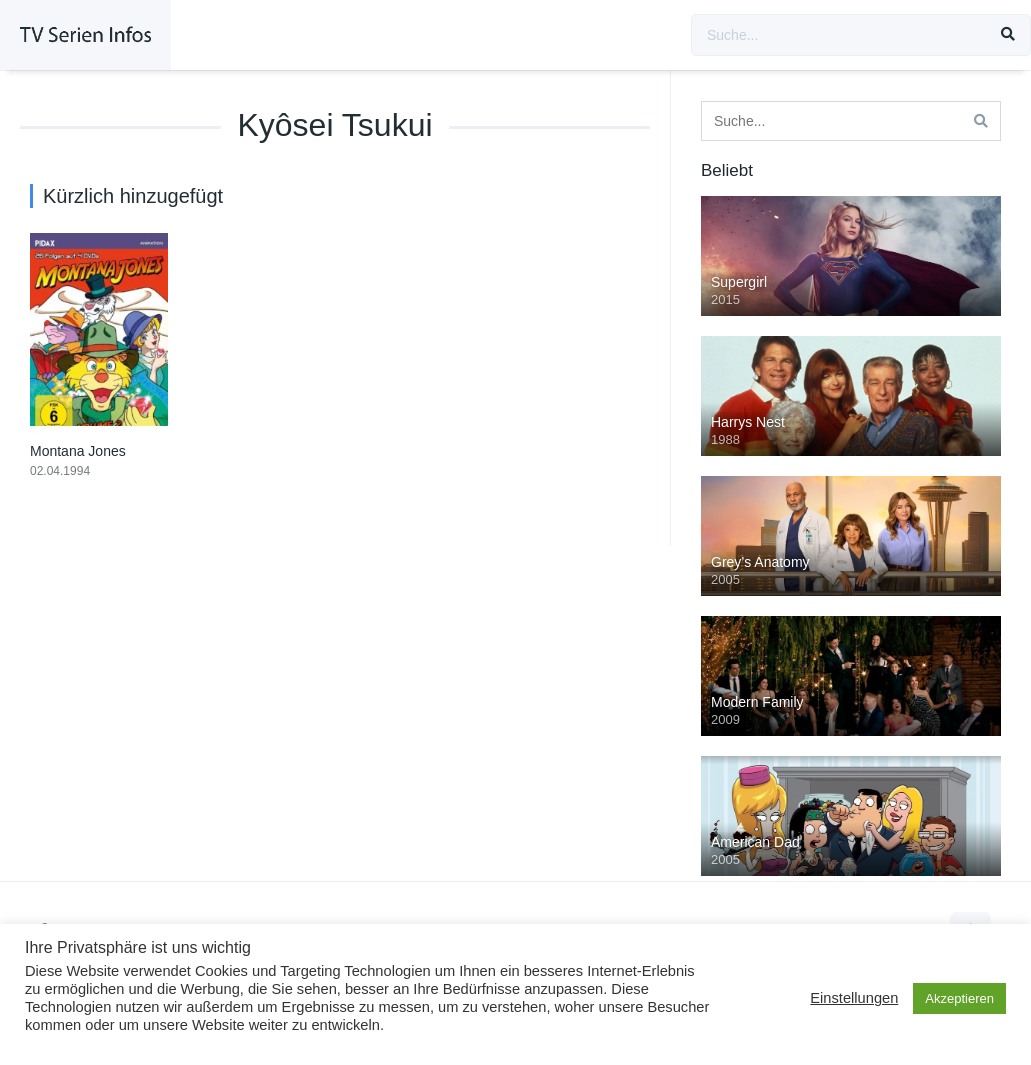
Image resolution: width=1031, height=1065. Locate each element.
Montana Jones (78, 451)
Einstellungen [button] (854, 998)
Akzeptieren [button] (959, 998)
